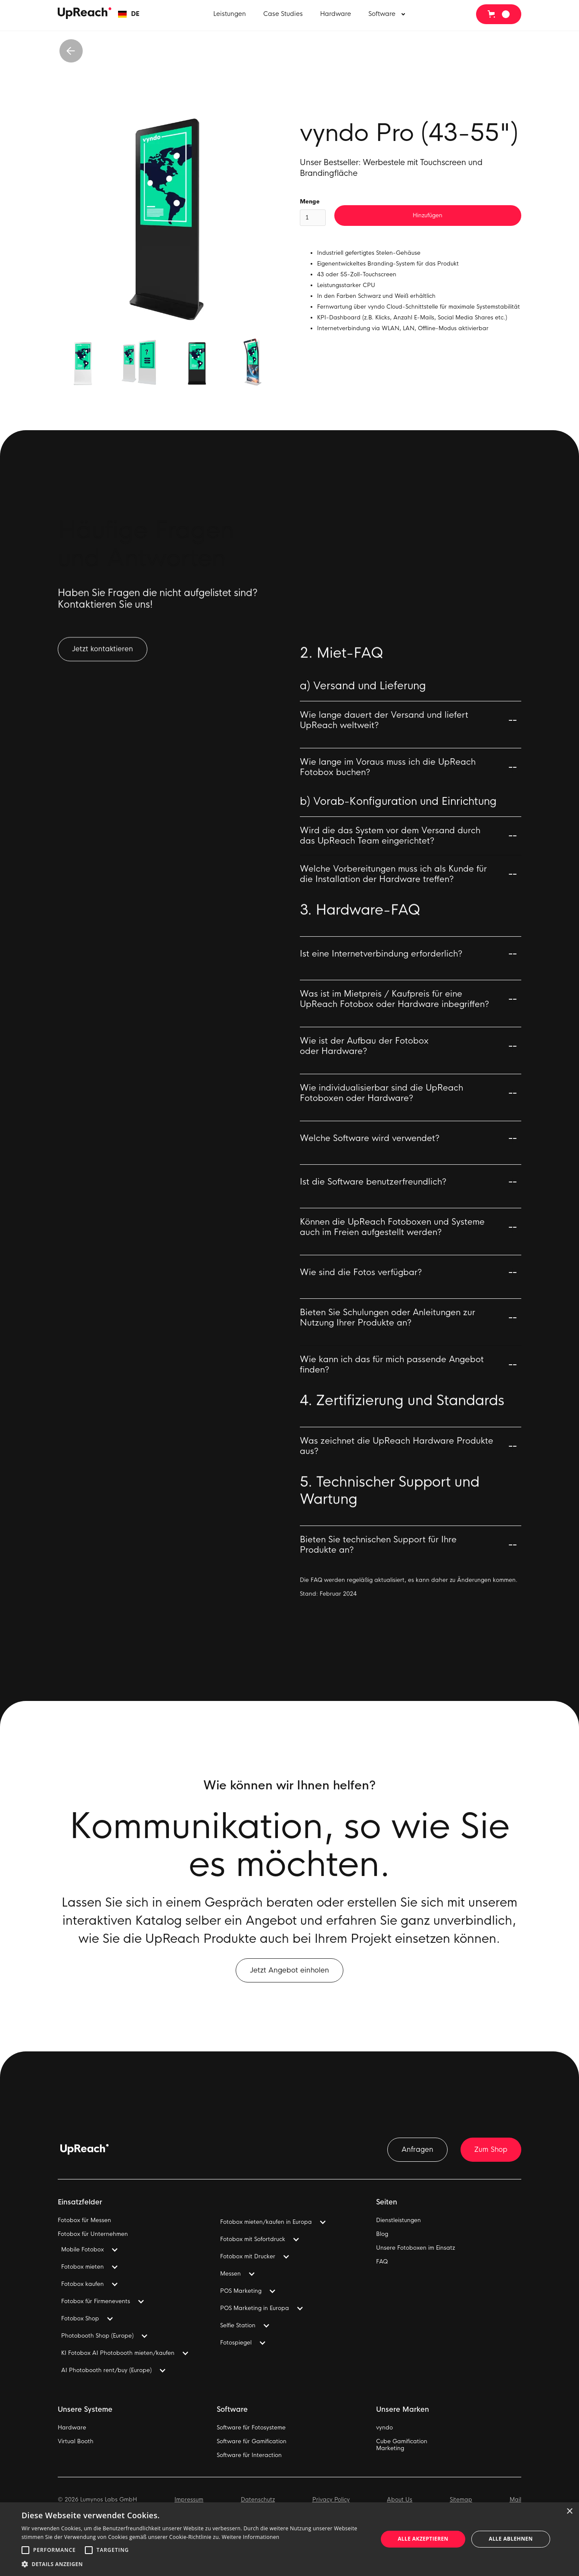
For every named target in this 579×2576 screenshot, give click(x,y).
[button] (129, 14)
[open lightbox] (168, 219)
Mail (515, 2499)
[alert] (289, 2539)
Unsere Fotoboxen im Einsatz (415, 2248)
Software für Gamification (251, 2441)
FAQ (382, 2261)
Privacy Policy (331, 2499)
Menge (310, 201)
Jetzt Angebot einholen (289, 1978)
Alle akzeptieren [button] (423, 2538)
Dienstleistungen (398, 2220)
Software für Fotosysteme (251, 2427)
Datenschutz (258, 2499)
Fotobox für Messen (84, 2220)
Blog (382, 2234)
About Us (399, 2499)
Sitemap (461, 2499)
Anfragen (417, 2149)
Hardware (335, 14)
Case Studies (283, 14)
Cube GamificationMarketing (401, 2445)
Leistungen (229, 14)
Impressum (188, 2499)
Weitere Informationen (251, 2537)
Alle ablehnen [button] (510, 2538)
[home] (85, 13)
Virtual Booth (75, 2441)
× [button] (569, 2511)
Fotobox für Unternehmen (93, 2234)
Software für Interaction (249, 2455)
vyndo (384, 2427)
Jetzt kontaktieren (102, 657)
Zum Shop (490, 2149)
